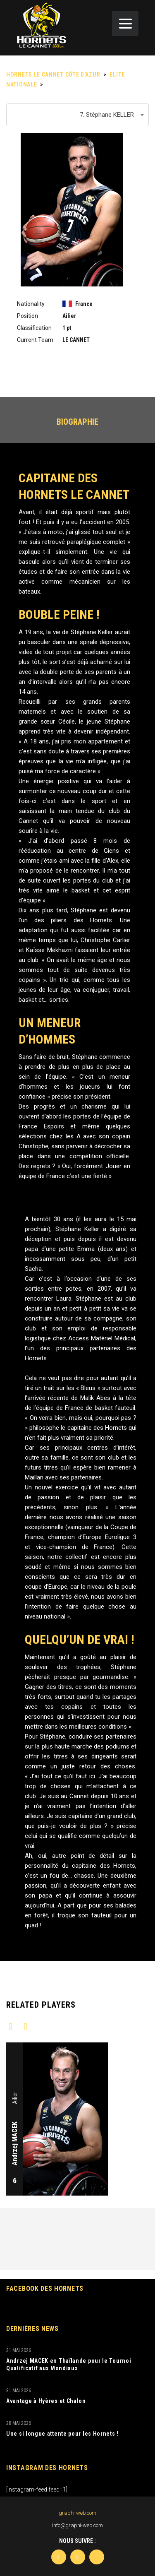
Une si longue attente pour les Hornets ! (62, 2433)
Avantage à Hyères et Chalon (46, 2401)
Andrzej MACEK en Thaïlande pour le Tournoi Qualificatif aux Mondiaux (68, 2364)
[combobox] (77, 114)
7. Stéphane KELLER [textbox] (107, 114)
